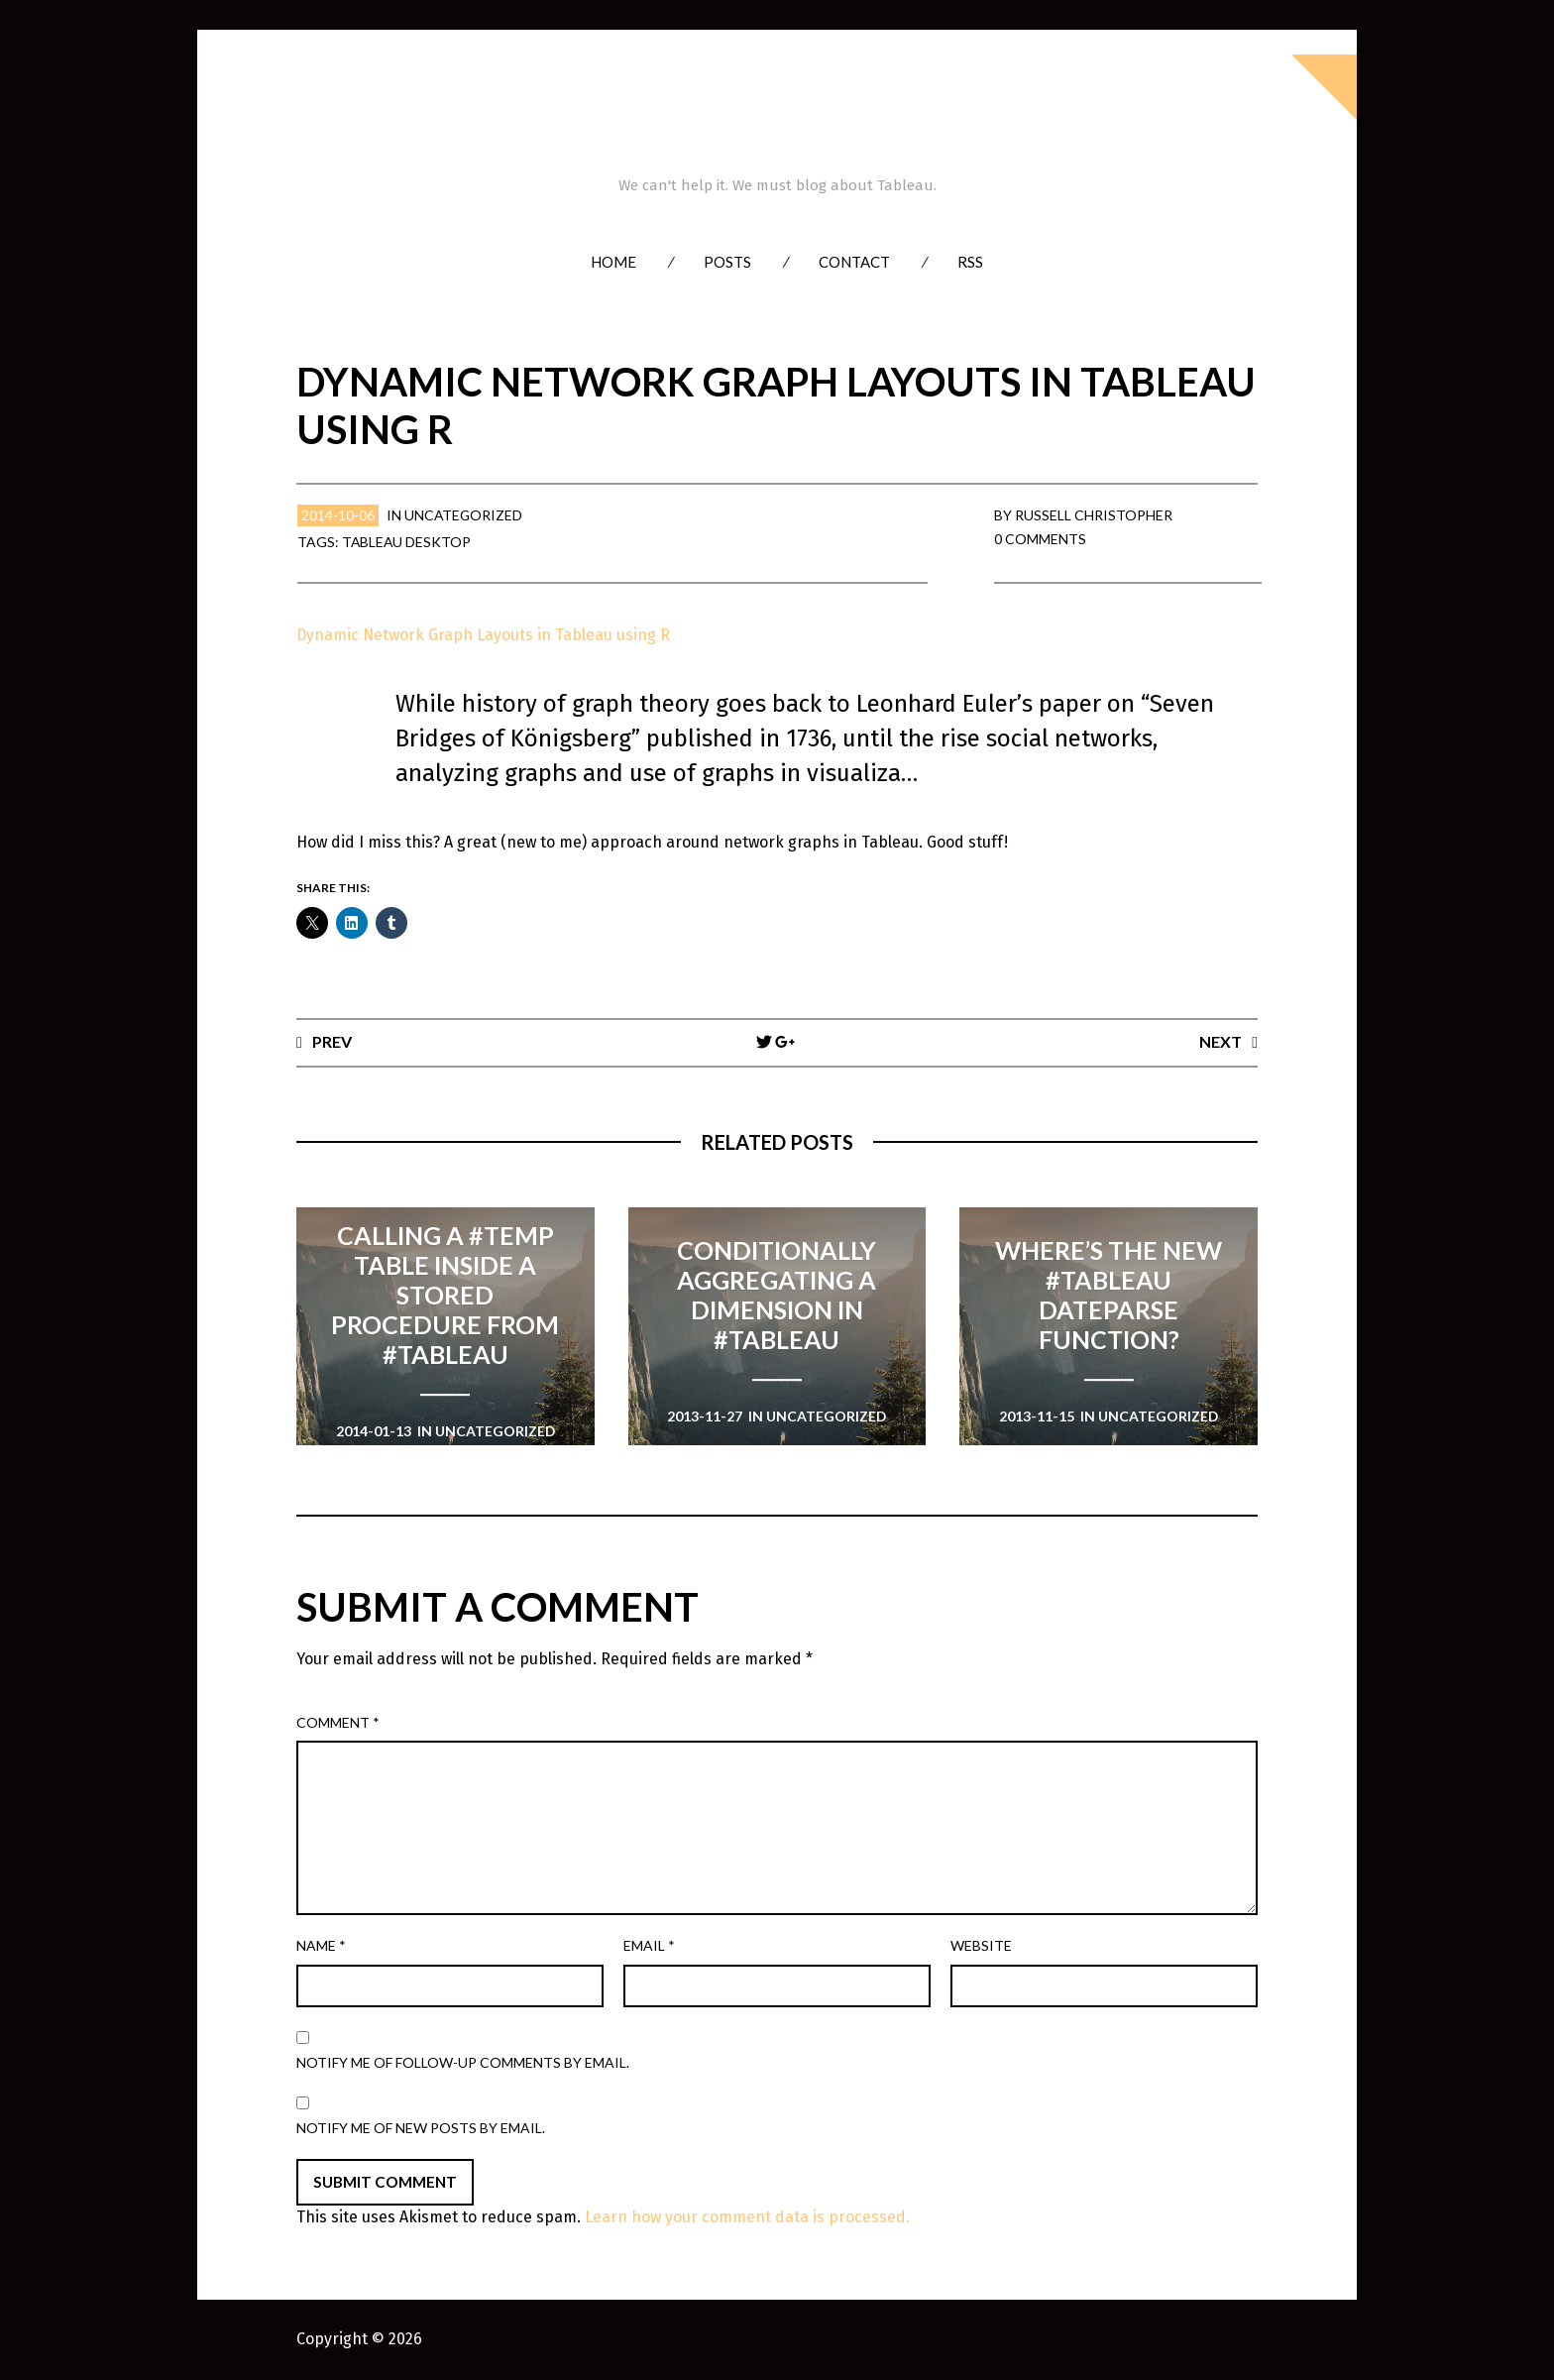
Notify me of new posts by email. (420, 2127)
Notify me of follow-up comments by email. (462, 2062)
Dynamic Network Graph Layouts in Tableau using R (484, 634)
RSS (970, 262)
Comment (338, 1722)
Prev (332, 1041)
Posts (727, 262)
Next (1220, 1041)
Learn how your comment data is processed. (747, 2218)
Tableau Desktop (407, 541)
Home (613, 262)
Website (981, 1945)
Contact (854, 262)
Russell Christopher (1093, 515)
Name (321, 1945)
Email (649, 1945)
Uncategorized (464, 515)
